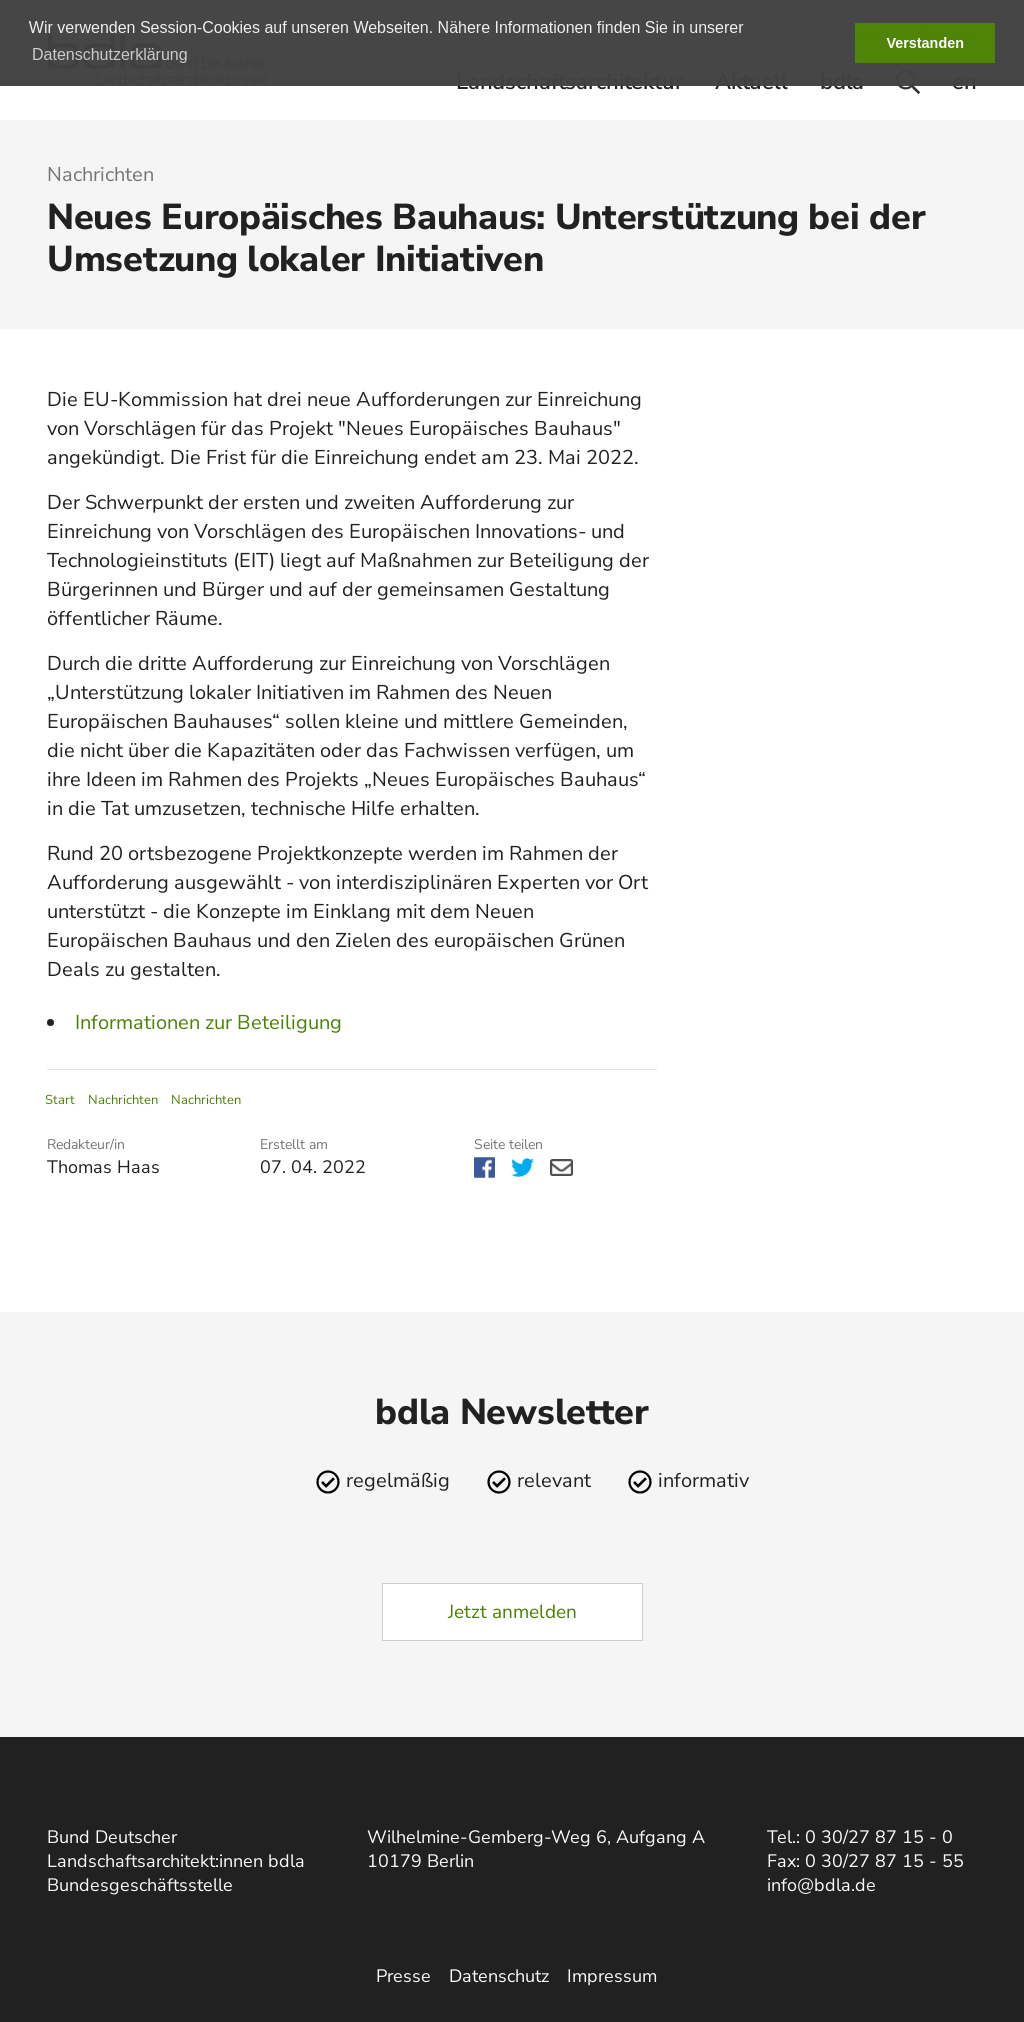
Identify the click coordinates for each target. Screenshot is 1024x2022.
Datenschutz (499, 1976)
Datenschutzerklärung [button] (110, 54)
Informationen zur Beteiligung (208, 1022)
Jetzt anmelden (512, 1612)
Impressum (612, 1976)
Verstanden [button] (925, 43)
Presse (403, 1976)
